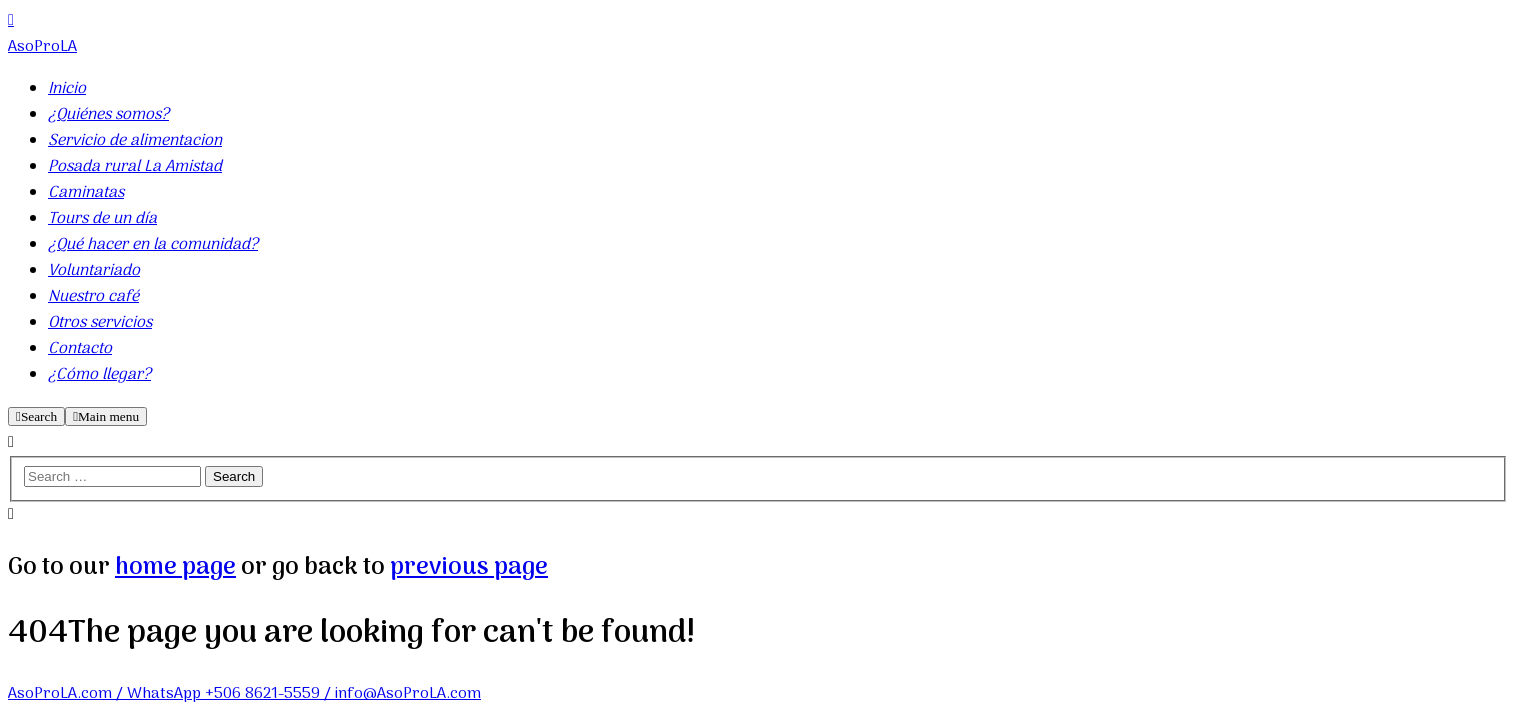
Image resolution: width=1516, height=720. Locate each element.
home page (175, 567)
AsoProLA (42, 47)
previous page (469, 567)
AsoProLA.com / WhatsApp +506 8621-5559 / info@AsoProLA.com (244, 694)
